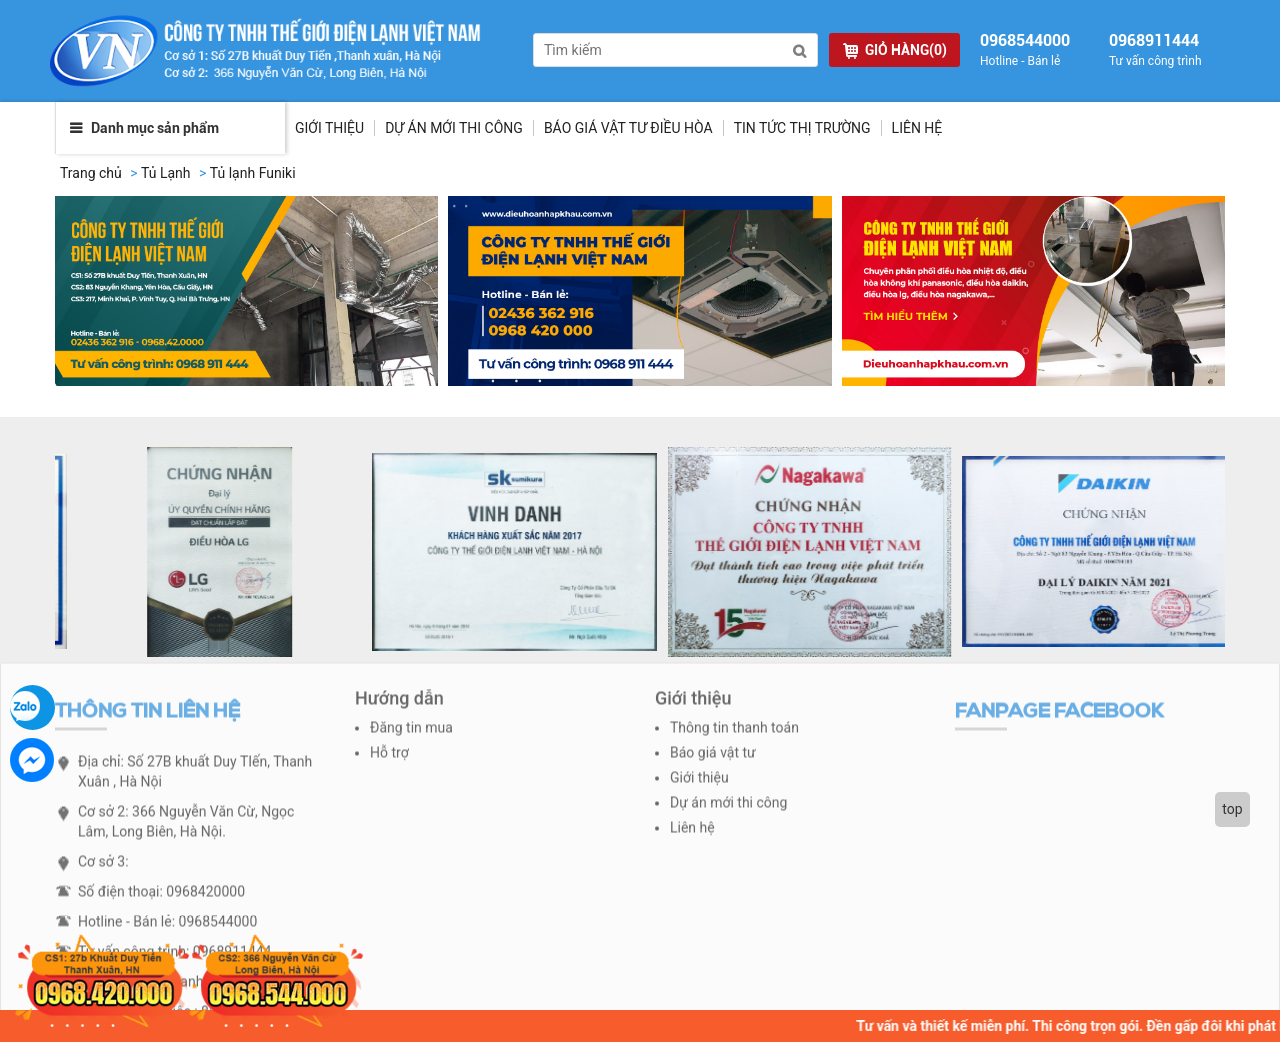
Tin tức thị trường (802, 128)
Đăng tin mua (411, 734)
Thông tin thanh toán (734, 734)
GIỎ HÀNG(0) (895, 50)
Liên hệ (917, 128)
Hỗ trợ (389, 759)
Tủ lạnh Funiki (253, 173)
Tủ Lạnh (166, 173)
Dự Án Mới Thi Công (454, 128)
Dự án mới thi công (728, 809)
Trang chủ (91, 173)
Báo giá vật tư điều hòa (628, 128)
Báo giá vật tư (713, 759)
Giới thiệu (329, 128)
